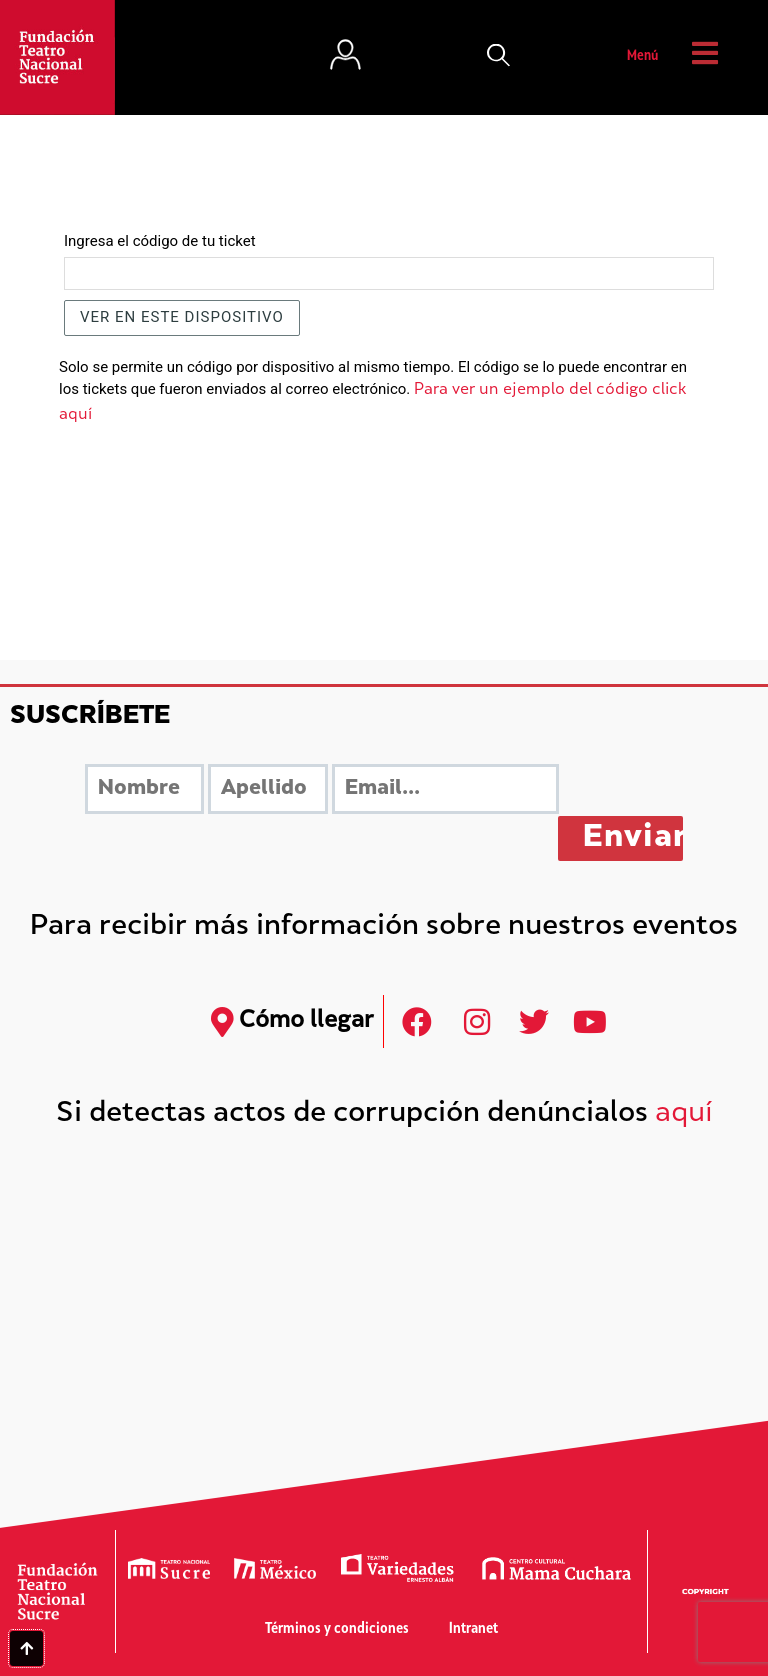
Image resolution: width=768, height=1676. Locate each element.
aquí (684, 1114)
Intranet (473, 1629)
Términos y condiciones (337, 1629)
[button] (499, 57)
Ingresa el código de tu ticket (160, 241)
